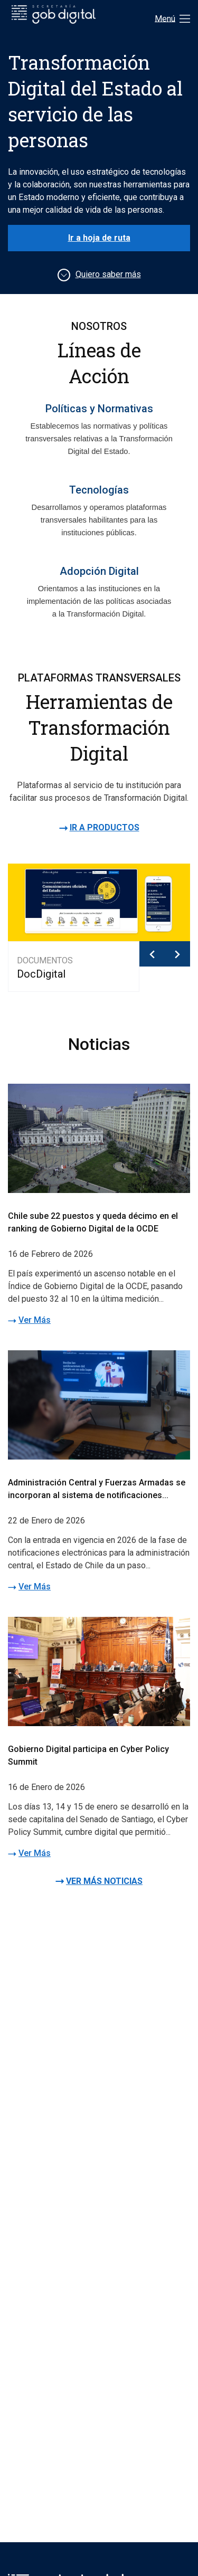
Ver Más (34, 1320)
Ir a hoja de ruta (99, 238)
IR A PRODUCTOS (104, 827)
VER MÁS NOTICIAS (104, 1881)
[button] (152, 954)
